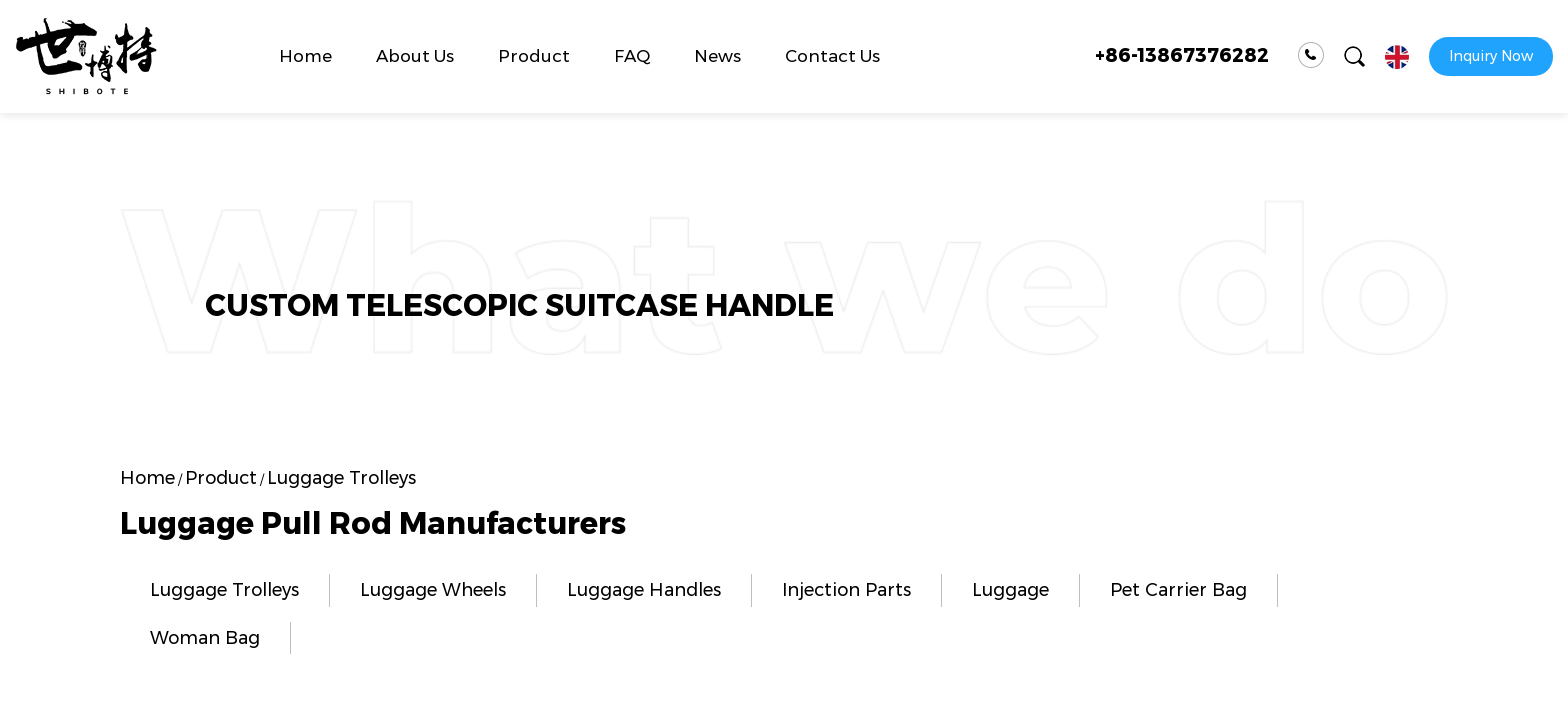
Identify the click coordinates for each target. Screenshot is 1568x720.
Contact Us (832, 56)
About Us (415, 56)
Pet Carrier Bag (1178, 590)
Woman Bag (205, 638)
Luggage (1010, 590)
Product (534, 56)
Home (305, 56)
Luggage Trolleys (224, 590)
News (717, 56)
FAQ (632, 56)
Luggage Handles (644, 590)
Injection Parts (846, 590)
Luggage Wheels (433, 590)
